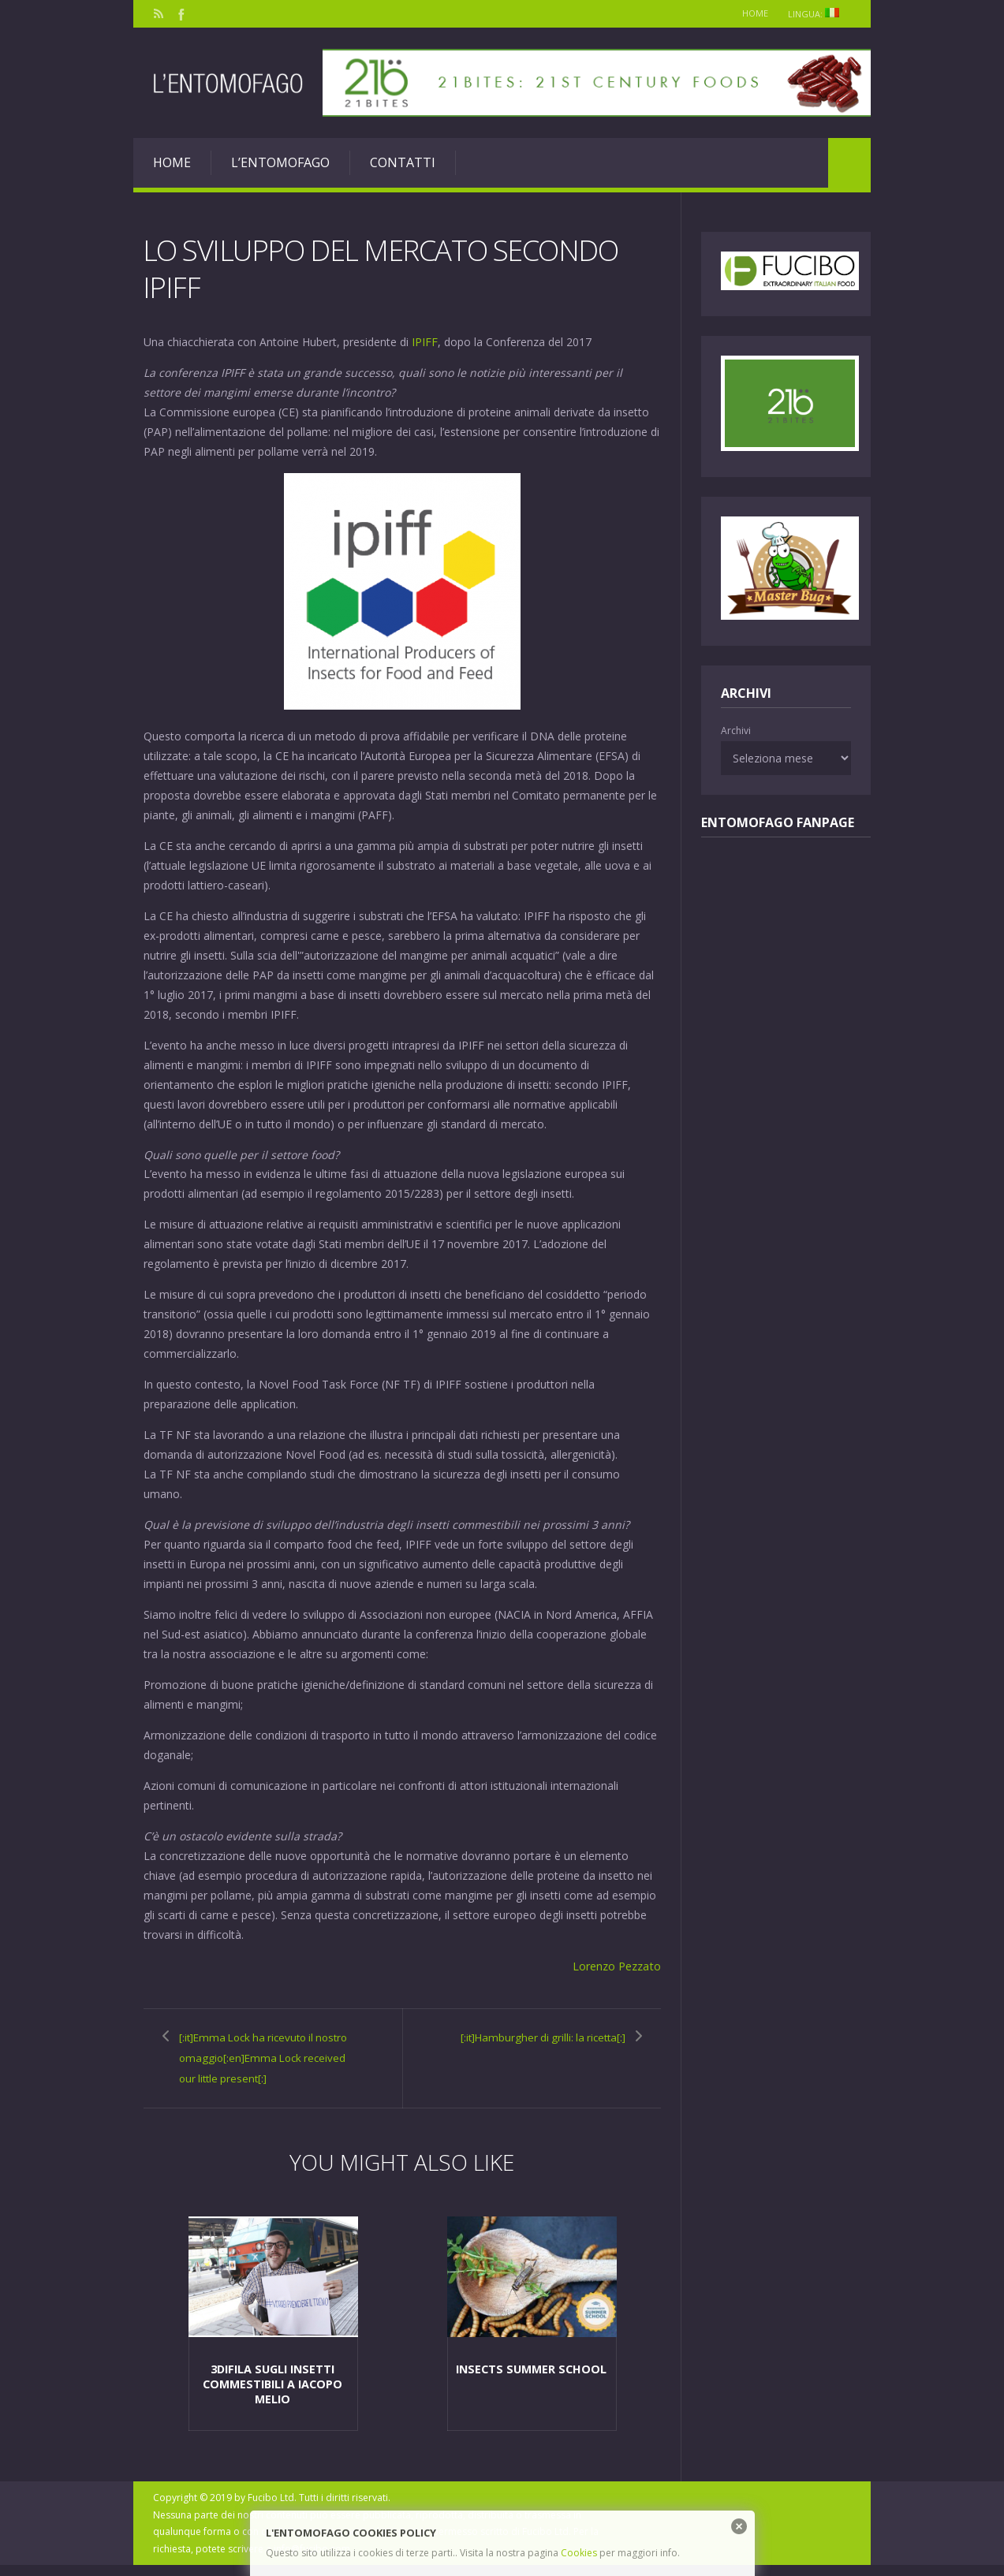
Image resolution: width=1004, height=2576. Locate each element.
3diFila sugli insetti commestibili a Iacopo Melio (272, 2395)
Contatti (402, 162)
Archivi (736, 730)
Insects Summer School (531, 2380)
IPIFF (425, 341)
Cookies (579, 2552)
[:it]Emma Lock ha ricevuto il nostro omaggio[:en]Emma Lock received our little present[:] (266, 2065)
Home (749, 13)
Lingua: (816, 14)
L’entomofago (280, 162)
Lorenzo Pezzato (617, 1964)
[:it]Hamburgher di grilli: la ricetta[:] (542, 2045)
